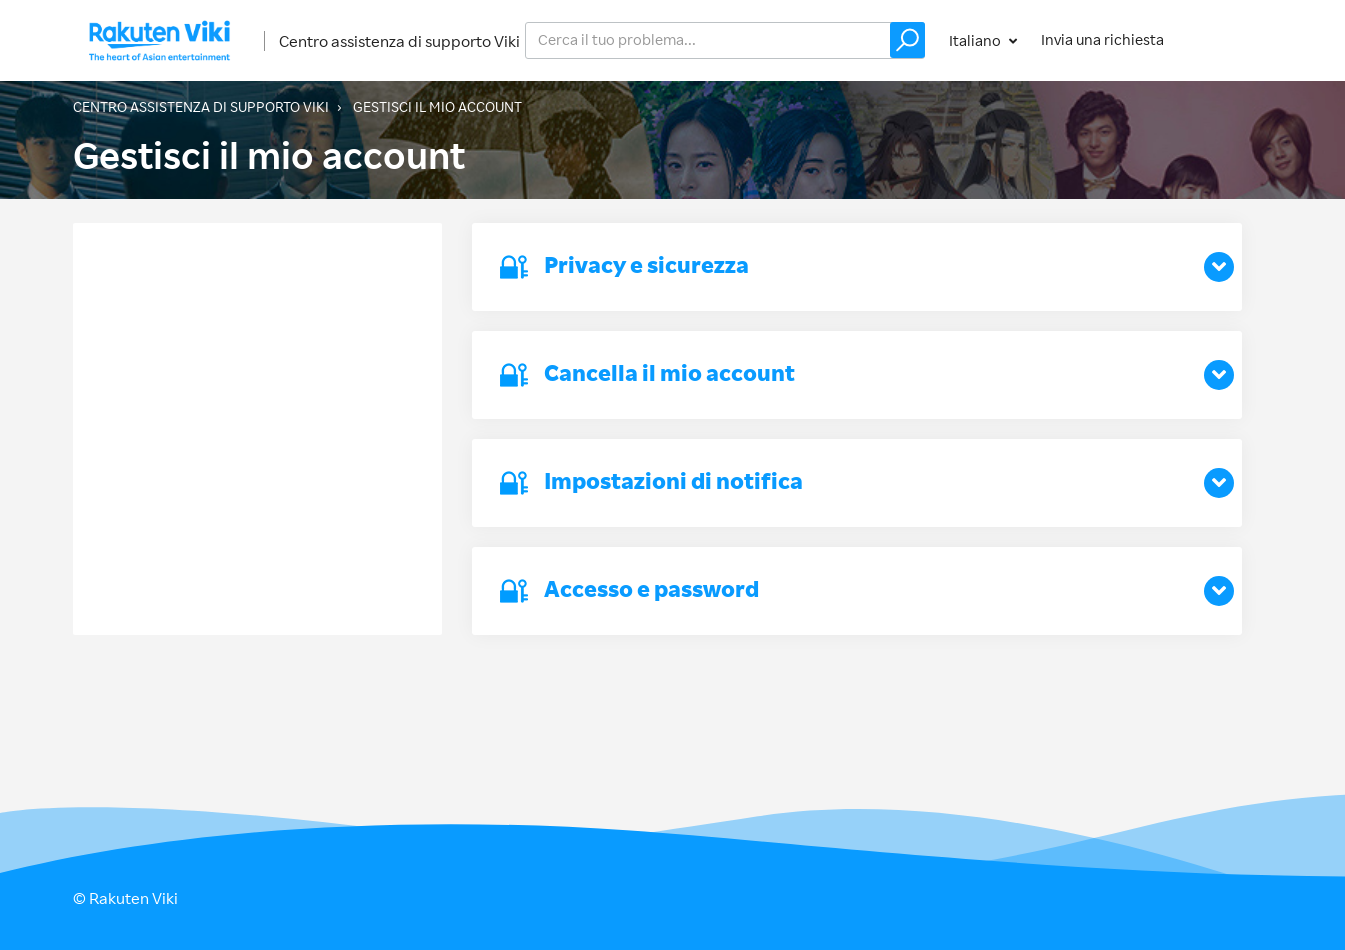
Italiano (976, 40)
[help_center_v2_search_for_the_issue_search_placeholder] (725, 40)
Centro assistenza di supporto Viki (399, 41)
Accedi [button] (1230, 39)
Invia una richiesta (1102, 39)
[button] (907, 40)
